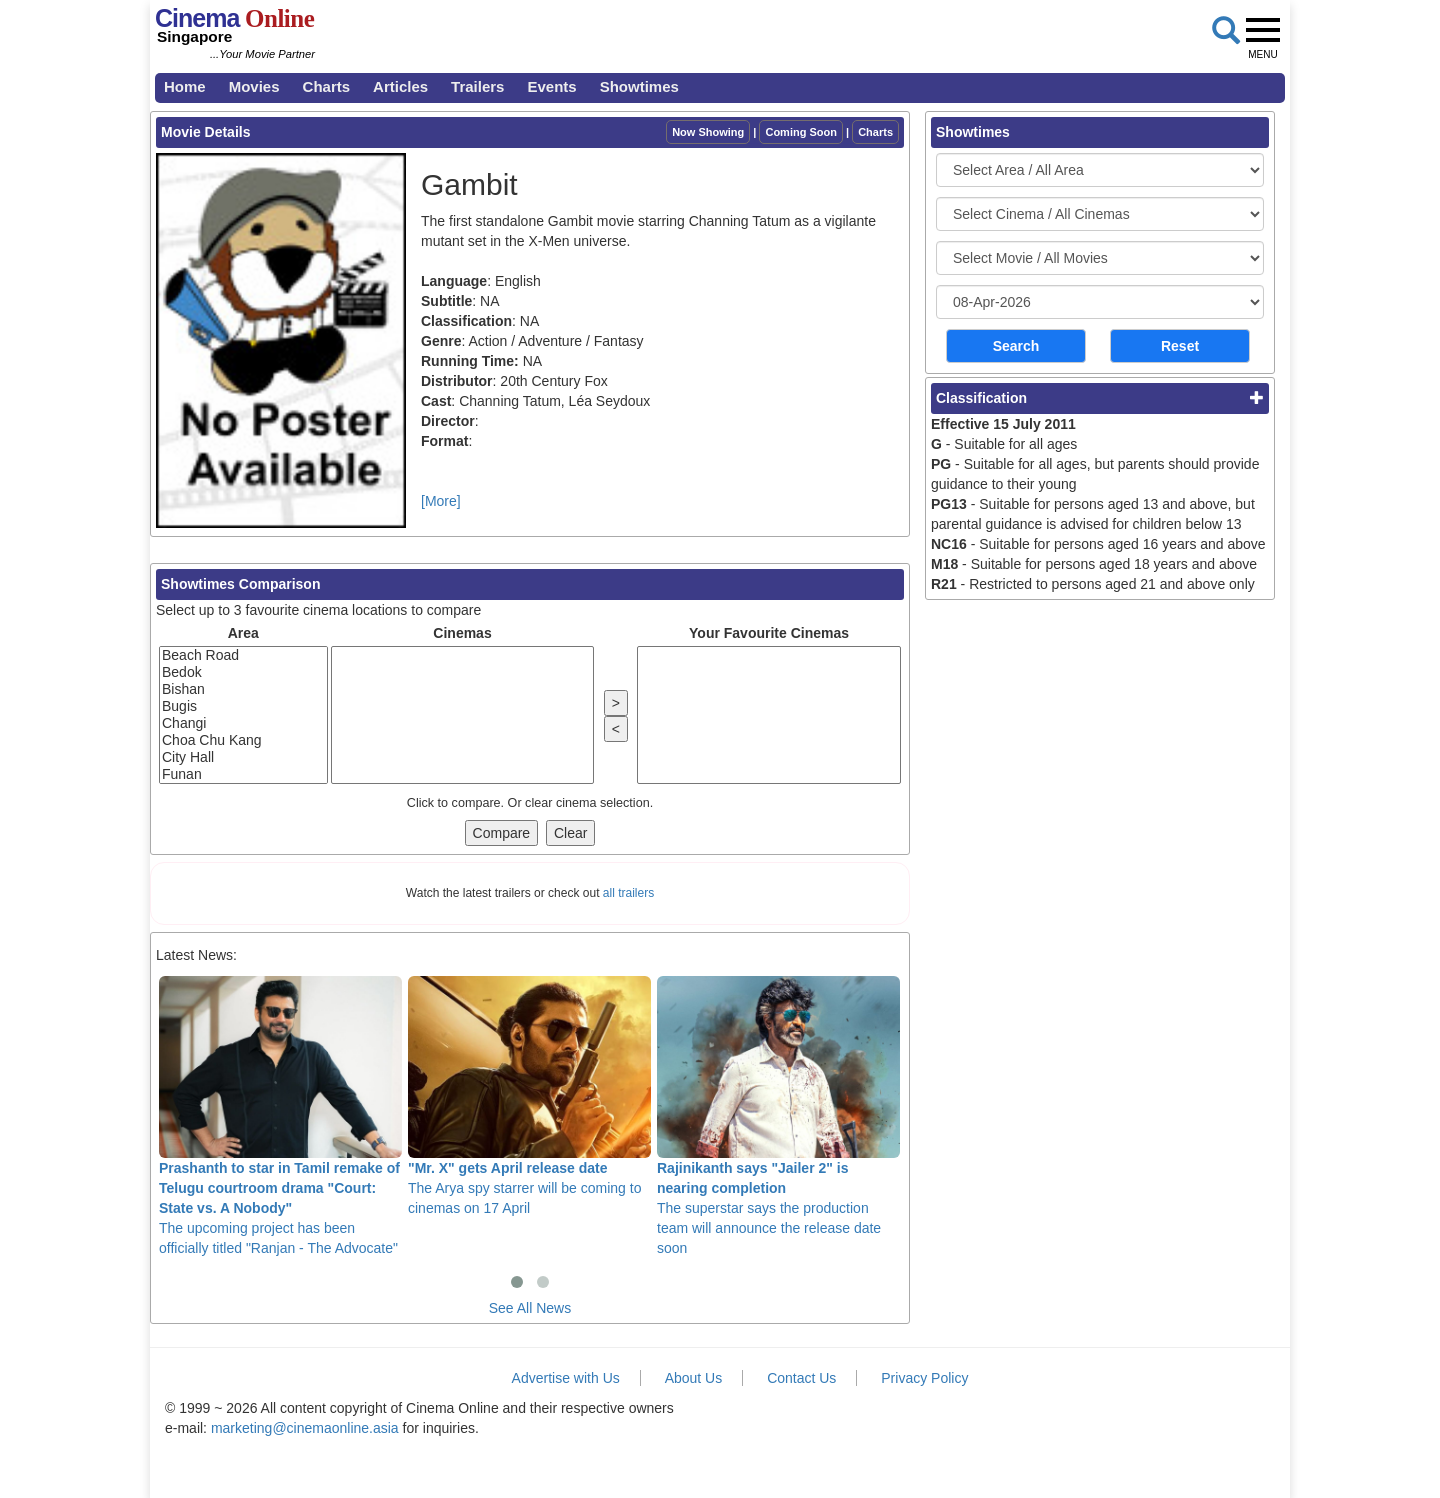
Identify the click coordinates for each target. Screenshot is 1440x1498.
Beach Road (243, 655)
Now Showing (708, 132)
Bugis (243, 706)
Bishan (243, 689)
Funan (243, 774)
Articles (400, 86)
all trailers (628, 893)
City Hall (243, 757)
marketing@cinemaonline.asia (305, 1428)
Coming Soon (801, 132)
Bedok (243, 672)
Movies (254, 86)
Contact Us (801, 1378)
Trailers (477, 86)
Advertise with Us (566, 1378)
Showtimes (639, 86)
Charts (327, 86)
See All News (530, 1308)
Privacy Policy (924, 1378)
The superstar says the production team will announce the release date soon (778, 1116)
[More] (441, 501)
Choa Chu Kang (243, 740)
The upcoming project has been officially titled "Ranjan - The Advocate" (280, 1116)
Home (185, 86)
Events (551, 86)
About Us (694, 1378)
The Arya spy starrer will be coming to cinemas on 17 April (529, 1096)
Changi (243, 723)
